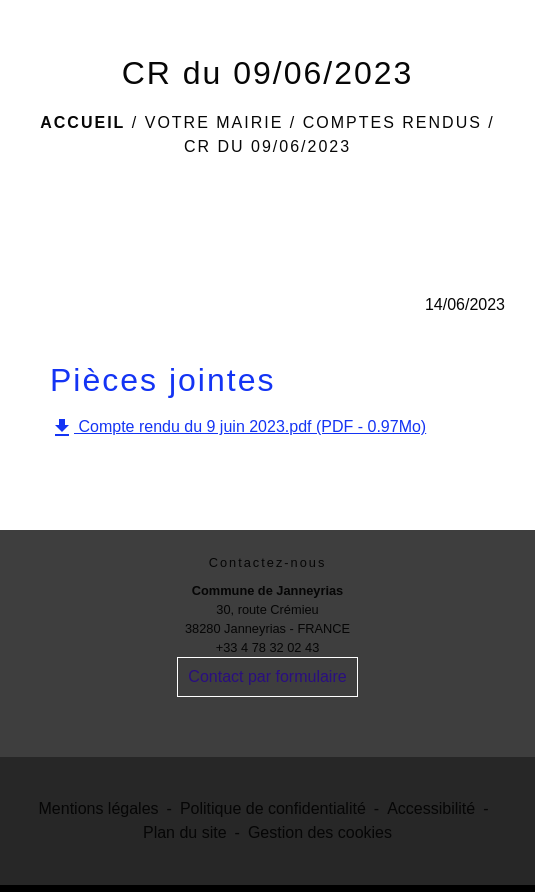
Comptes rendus (392, 122)
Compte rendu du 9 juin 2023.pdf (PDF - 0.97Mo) (238, 428)
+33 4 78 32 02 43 (268, 647)
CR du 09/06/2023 (267, 146)
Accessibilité (431, 808)
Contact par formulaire (267, 676)
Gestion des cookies (320, 832)
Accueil (82, 122)
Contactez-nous (268, 562)
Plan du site (185, 832)
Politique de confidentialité (273, 808)
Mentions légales (99, 808)
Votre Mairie (214, 122)
